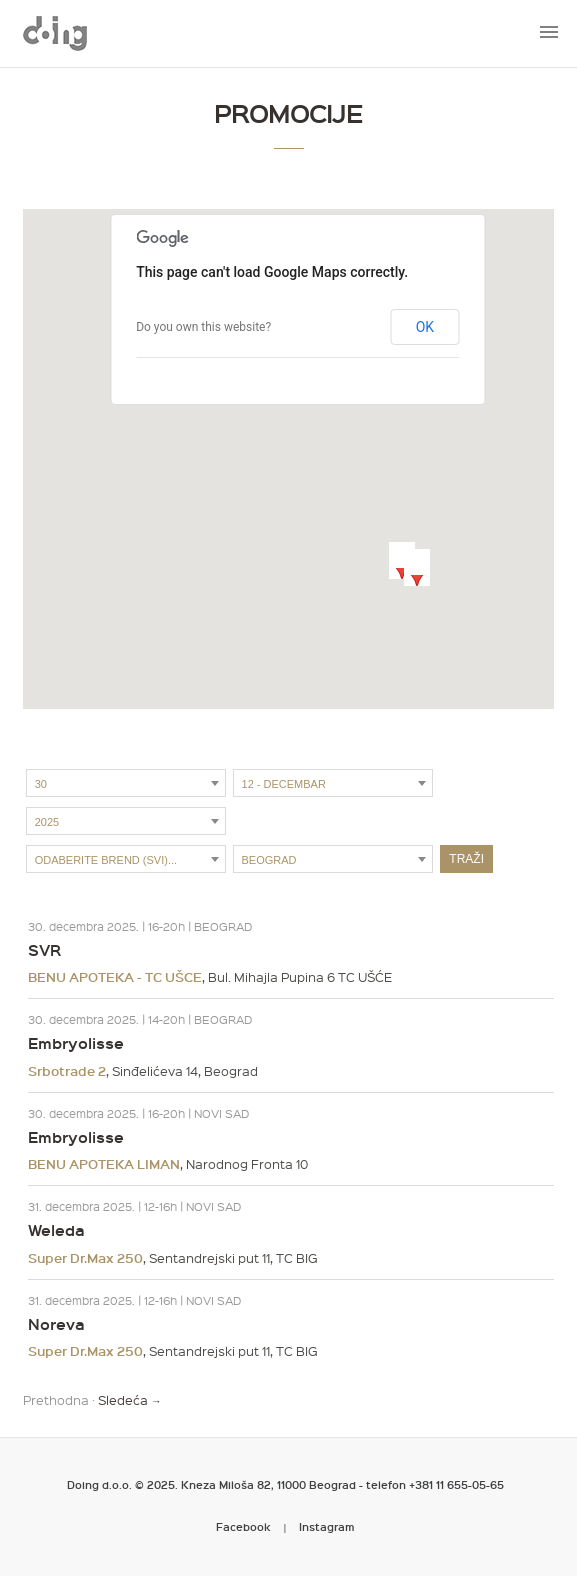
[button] (402, 560)
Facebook (243, 1526)
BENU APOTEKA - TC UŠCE (115, 977)
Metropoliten (55, 33)
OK (425, 327)
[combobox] (126, 783)
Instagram (327, 1526)
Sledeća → (130, 1399)
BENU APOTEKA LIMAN (104, 1164)
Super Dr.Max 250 (85, 1258)
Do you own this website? (203, 327)
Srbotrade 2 (67, 1071)
